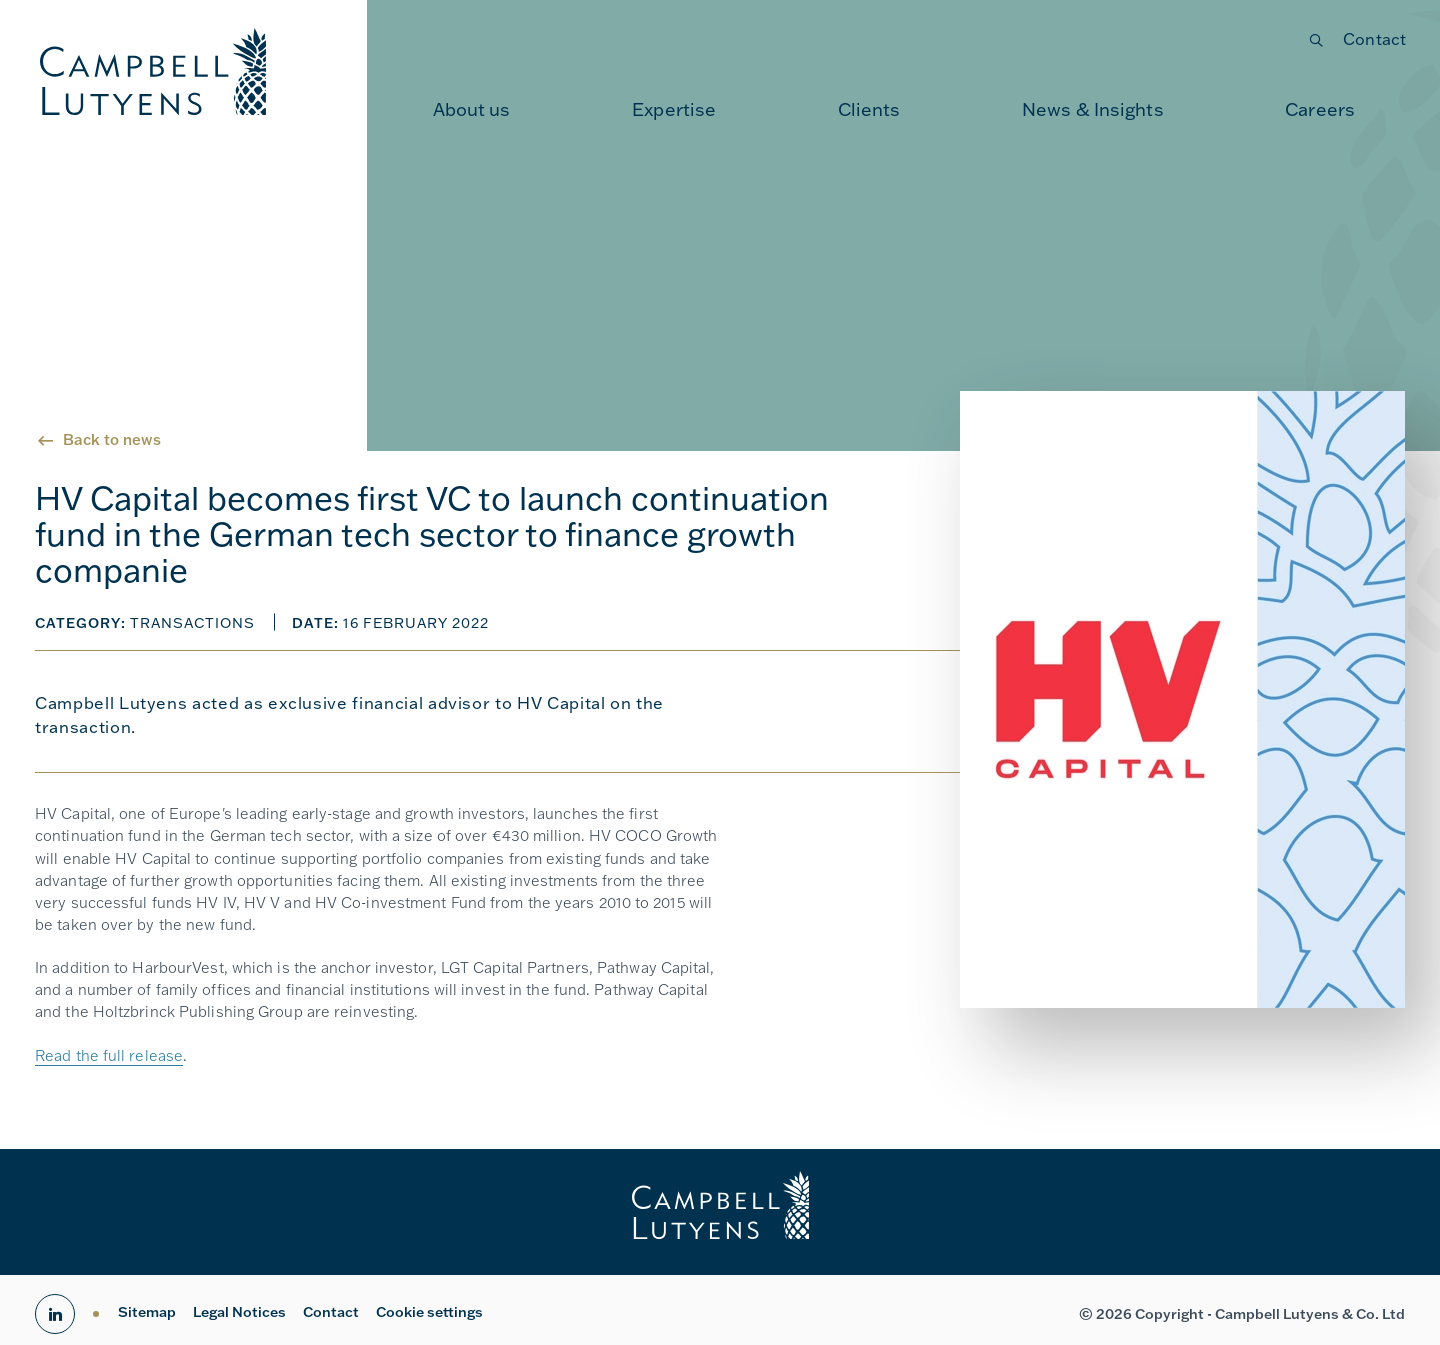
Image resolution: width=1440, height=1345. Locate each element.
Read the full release (109, 1055)
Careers (1320, 109)
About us (472, 109)
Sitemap (147, 1312)
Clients (869, 109)
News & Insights (1093, 109)
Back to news (112, 439)
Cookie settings (429, 1312)
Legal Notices (239, 1312)
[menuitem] (472, 110)
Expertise (674, 109)
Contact (1374, 39)
